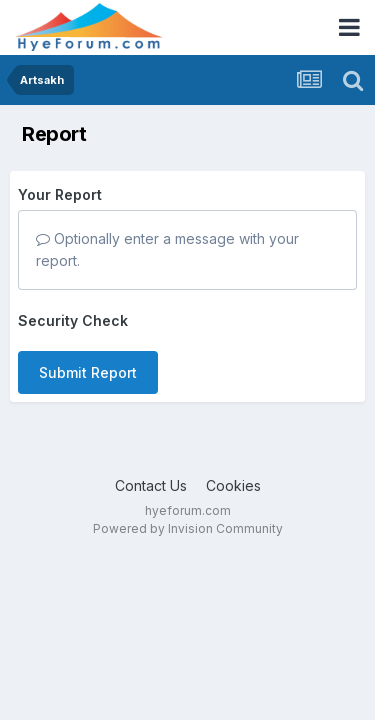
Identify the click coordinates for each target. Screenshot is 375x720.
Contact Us (151, 485)
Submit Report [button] (88, 372)
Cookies (233, 485)
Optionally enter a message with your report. (167, 249)
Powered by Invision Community (188, 528)
